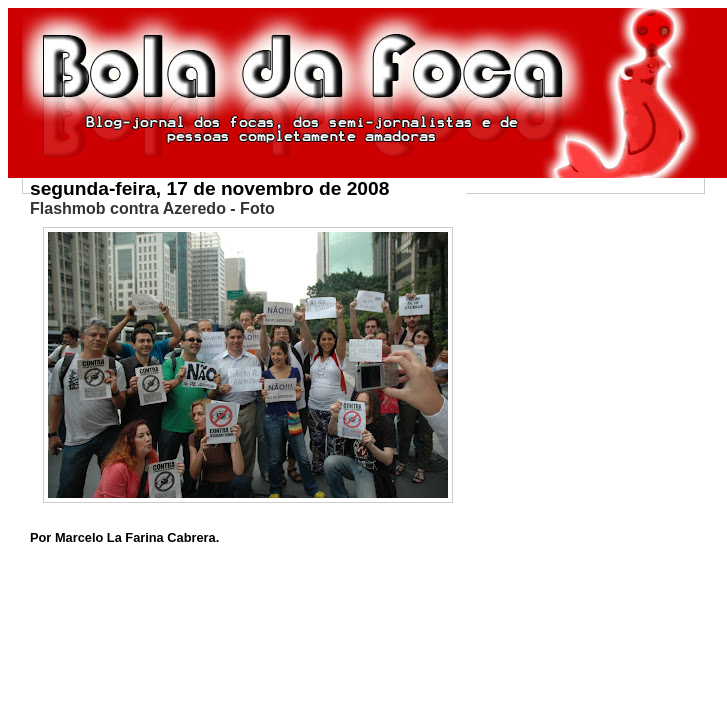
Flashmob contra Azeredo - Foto (152, 208)
